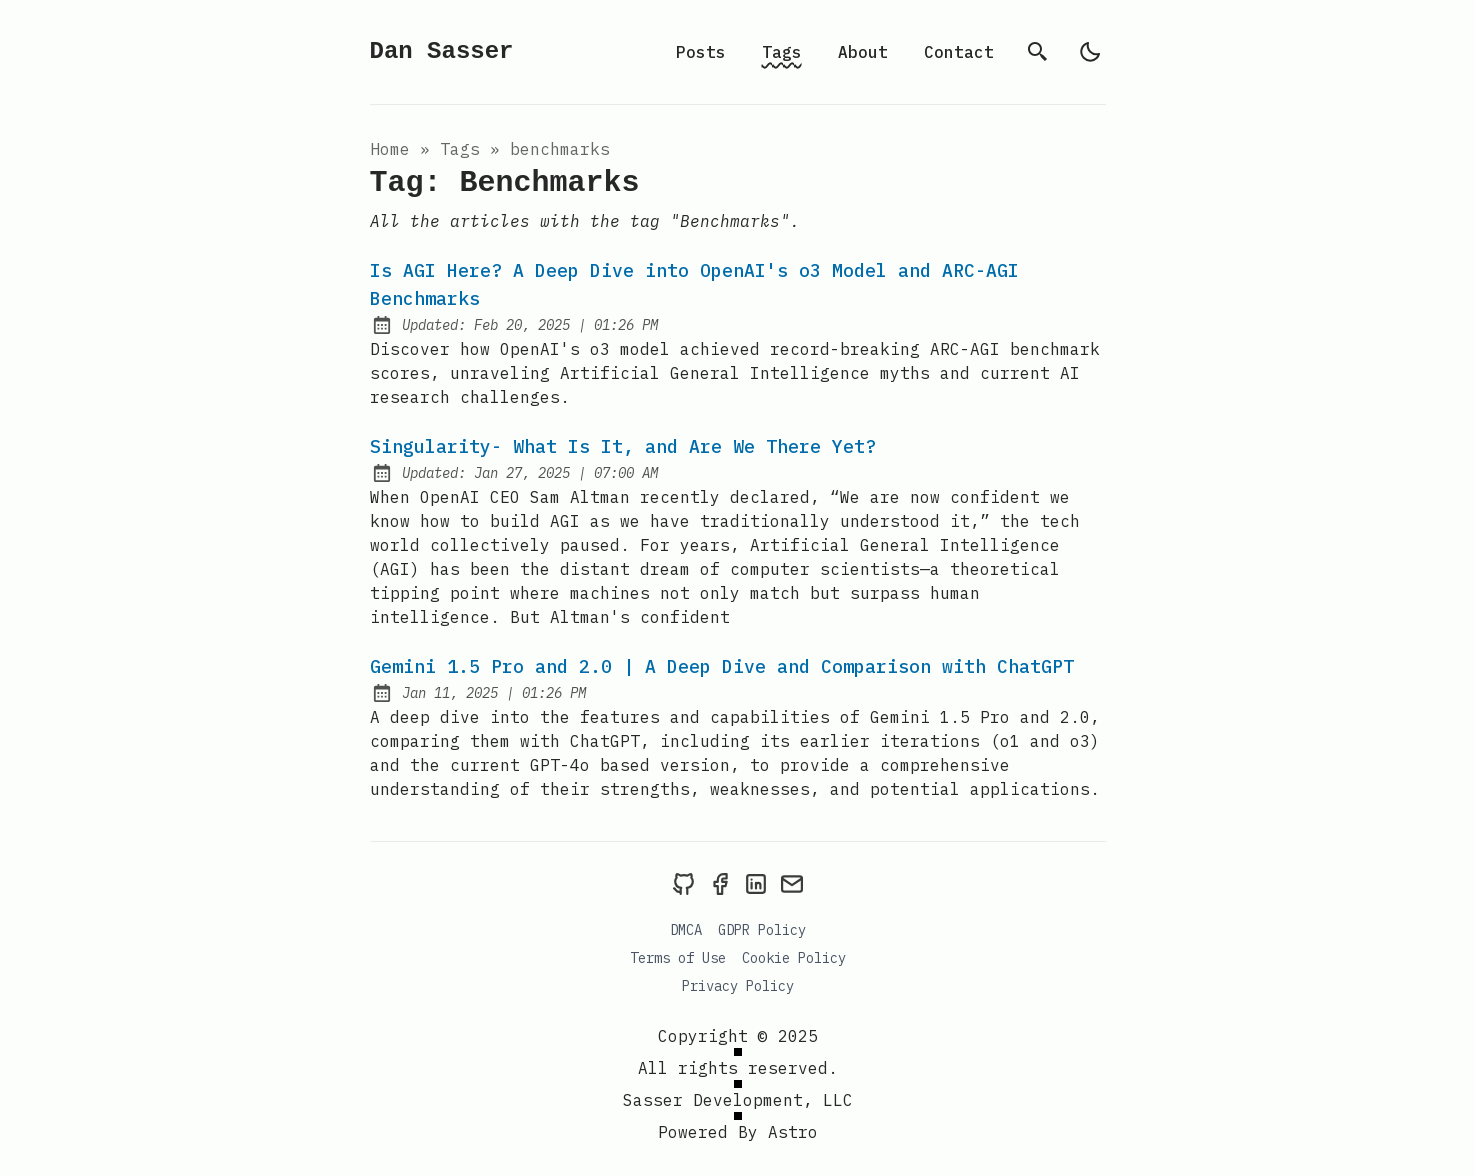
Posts (701, 52)
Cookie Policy (794, 958)
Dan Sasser (442, 51)
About (863, 52)
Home (390, 149)
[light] (1090, 52)
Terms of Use (678, 958)
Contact (959, 52)
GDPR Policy (762, 930)
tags (460, 149)
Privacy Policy (738, 986)
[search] (1038, 52)
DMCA (686, 930)
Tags (782, 52)
